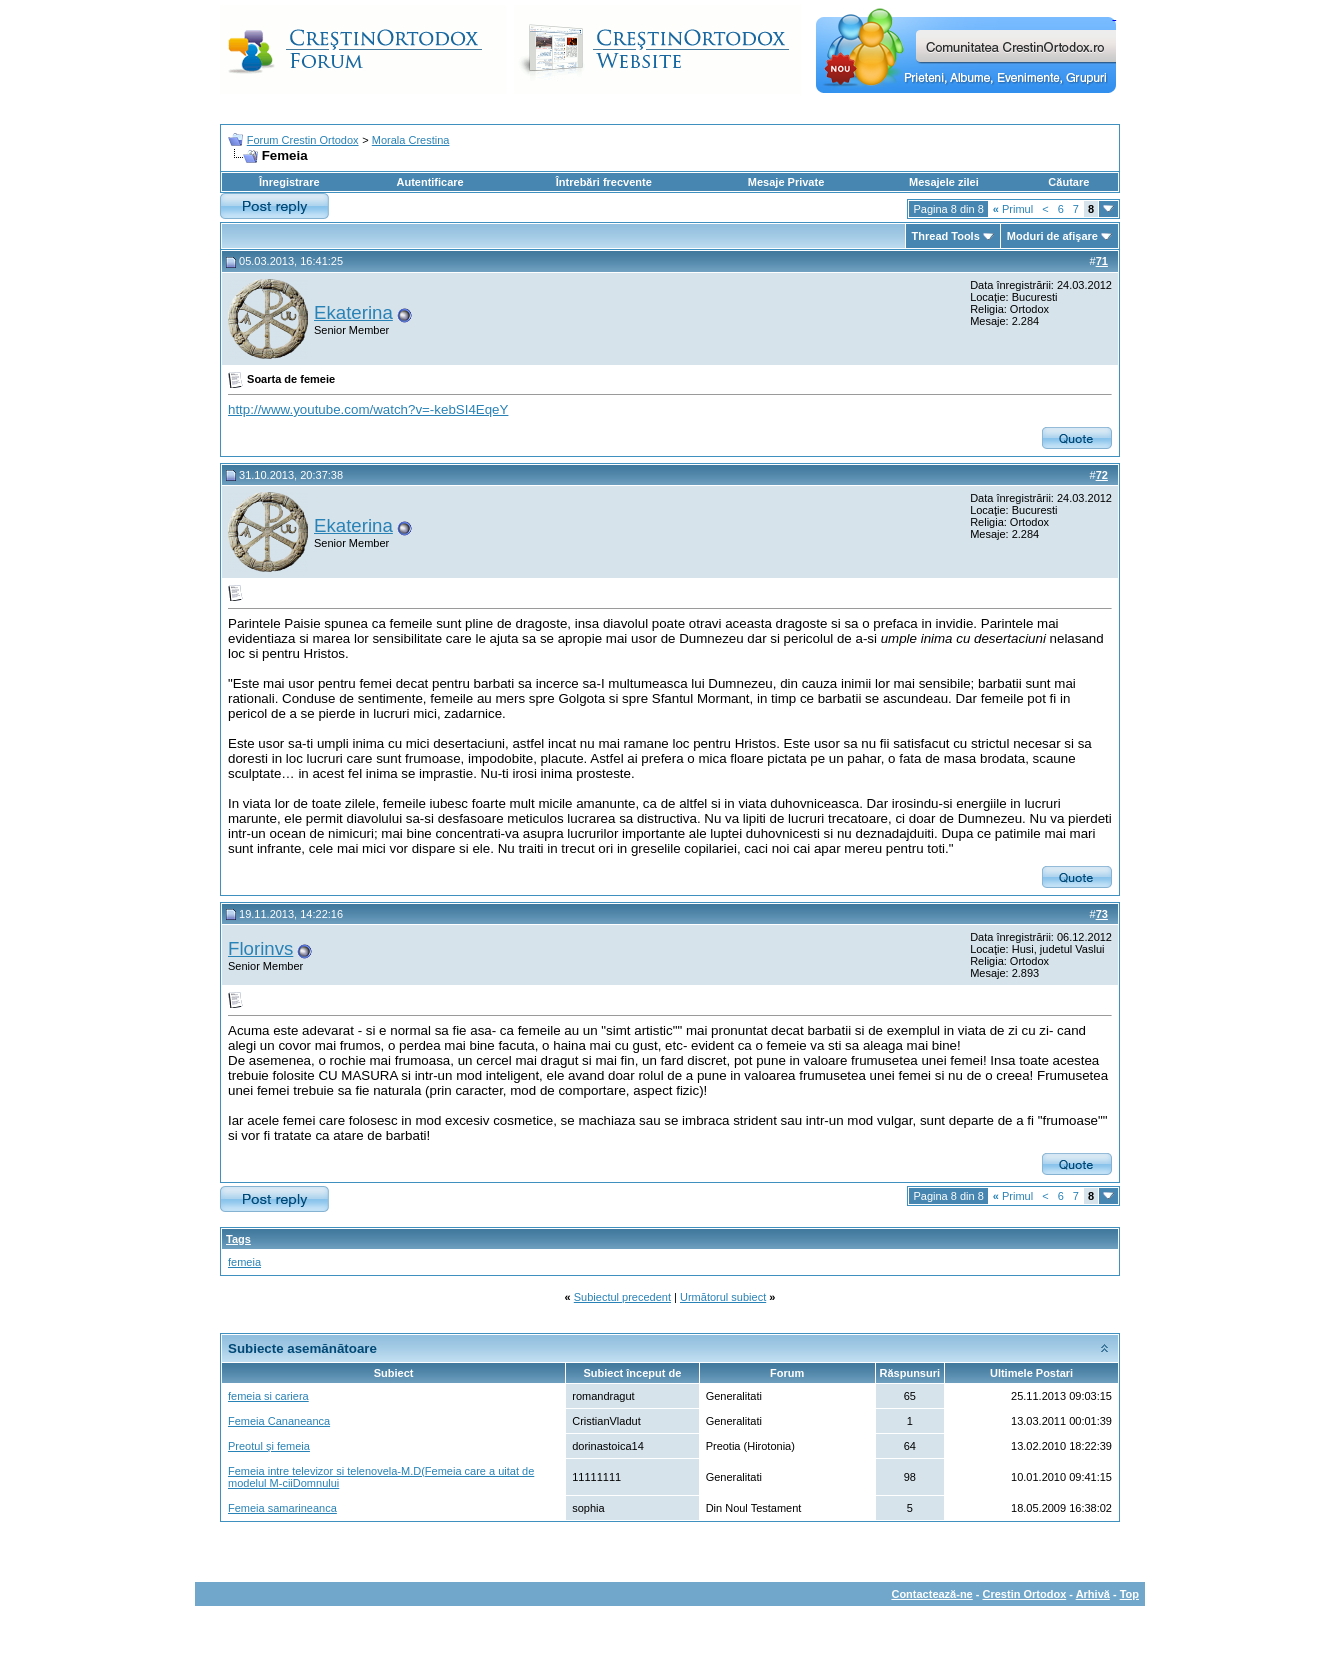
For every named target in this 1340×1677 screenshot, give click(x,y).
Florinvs (260, 948)
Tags (238, 1239)
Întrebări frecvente (604, 182)
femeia (244, 1262)
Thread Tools (946, 236)
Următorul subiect (723, 1297)
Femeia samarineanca (282, 1508)
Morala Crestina (411, 140)
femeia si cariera (268, 1396)
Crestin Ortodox (1025, 1594)
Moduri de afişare (1052, 236)
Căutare (1068, 182)
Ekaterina (353, 312)
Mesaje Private (786, 182)
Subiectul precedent (622, 1297)
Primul (1013, 209)
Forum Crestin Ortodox (303, 140)
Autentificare (429, 182)
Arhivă (1093, 1594)
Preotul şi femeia (269, 1446)
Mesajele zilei (944, 182)
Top (1129, 1594)
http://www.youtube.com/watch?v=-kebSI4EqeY (368, 409)
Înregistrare (289, 182)
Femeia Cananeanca (279, 1421)
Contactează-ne (931, 1594)
